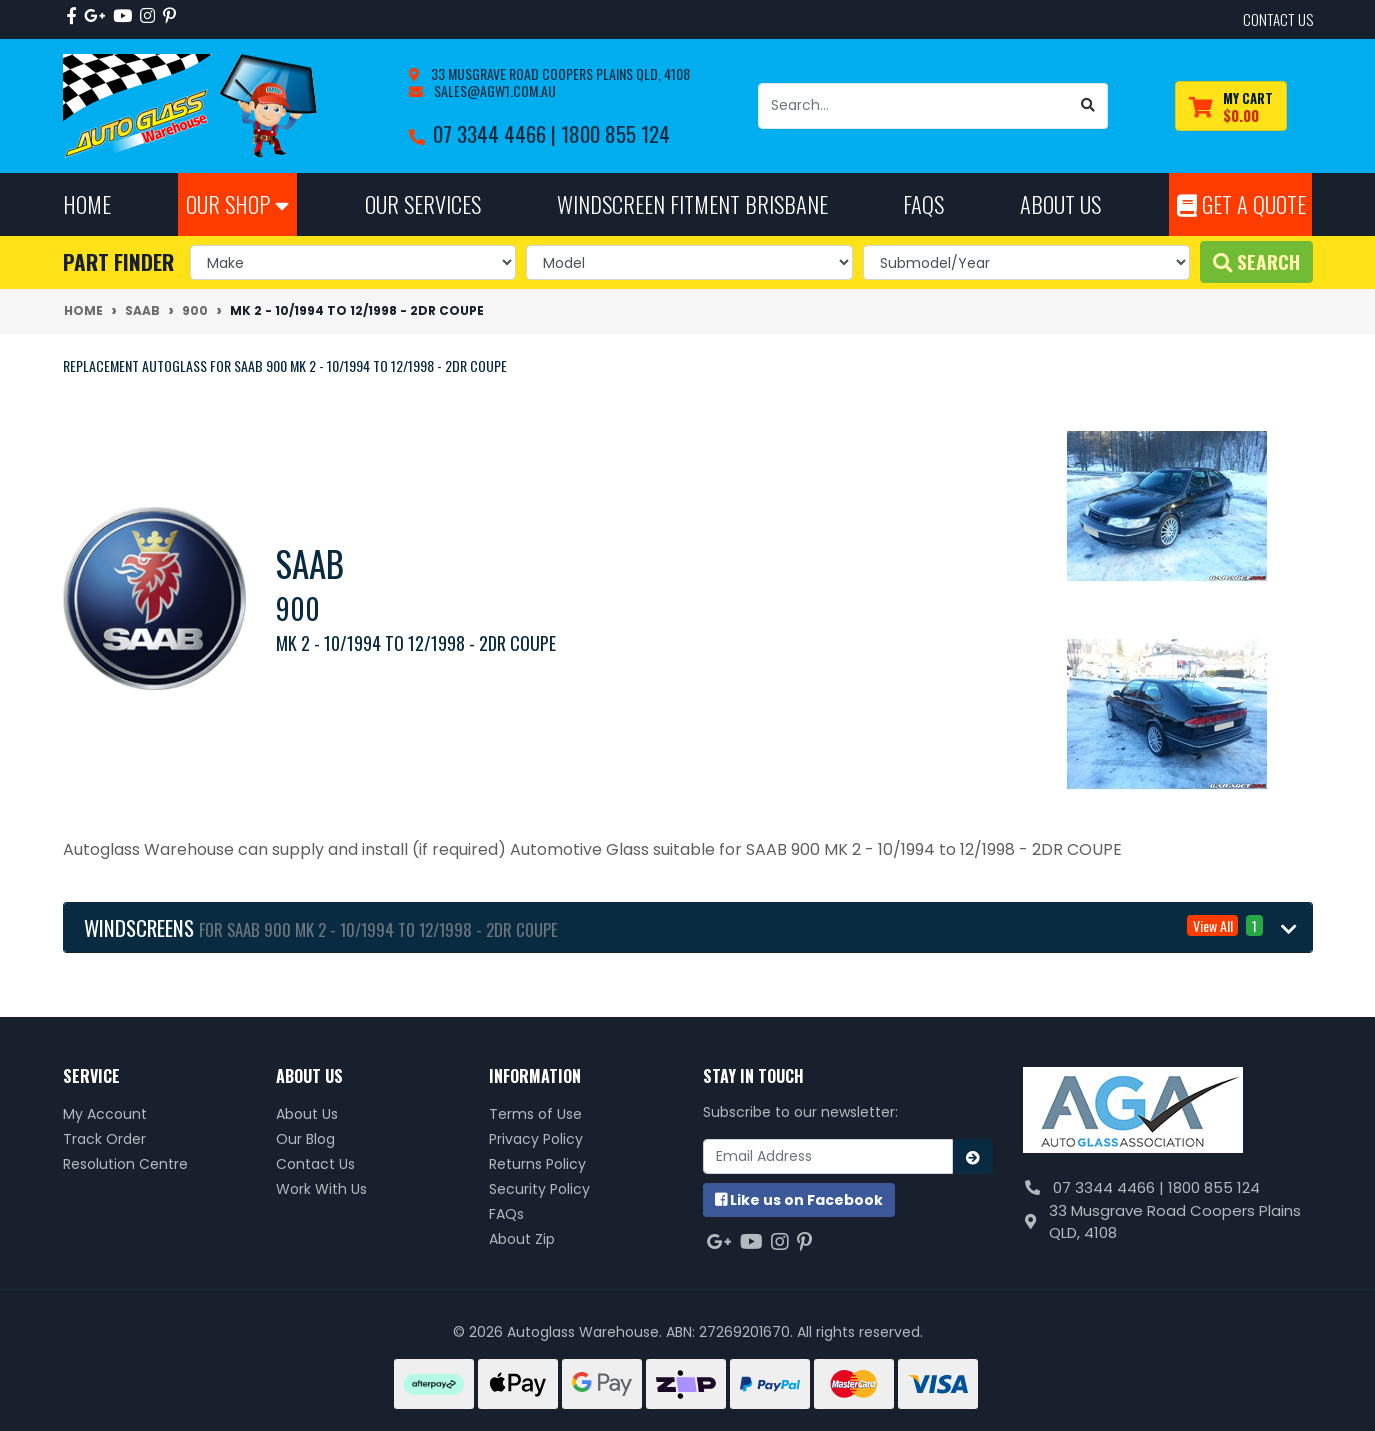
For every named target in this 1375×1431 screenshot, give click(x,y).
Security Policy (539, 1189)
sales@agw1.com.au (493, 90)
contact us (1278, 19)
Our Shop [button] (237, 203)
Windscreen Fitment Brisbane (692, 203)
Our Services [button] (423, 203)
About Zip (522, 1239)
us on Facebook (799, 1200)
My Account (105, 1114)
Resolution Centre (125, 1164)
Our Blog (305, 1139)
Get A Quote (1241, 203)
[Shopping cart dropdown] (1231, 106)
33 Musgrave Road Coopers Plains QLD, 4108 (559, 73)
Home (87, 203)
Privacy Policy (536, 1139)
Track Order (104, 1139)
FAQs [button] (923, 203)
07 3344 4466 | (497, 133)
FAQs (506, 1214)
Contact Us (315, 1164)
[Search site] (1088, 106)
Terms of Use (535, 1114)
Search (1256, 261)
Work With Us (321, 1189)
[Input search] (914, 106)
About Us (307, 1114)
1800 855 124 (615, 133)
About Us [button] (1060, 203)
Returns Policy (537, 1164)
